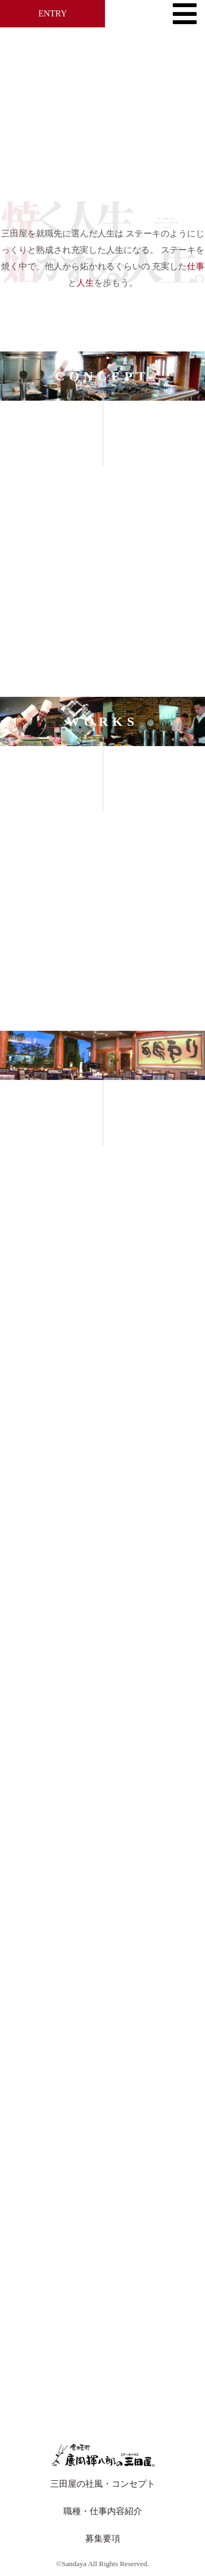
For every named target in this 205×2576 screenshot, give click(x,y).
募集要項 (102, 2538)
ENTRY (52, 13)
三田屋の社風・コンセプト (102, 2483)
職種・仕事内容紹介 (102, 2511)
